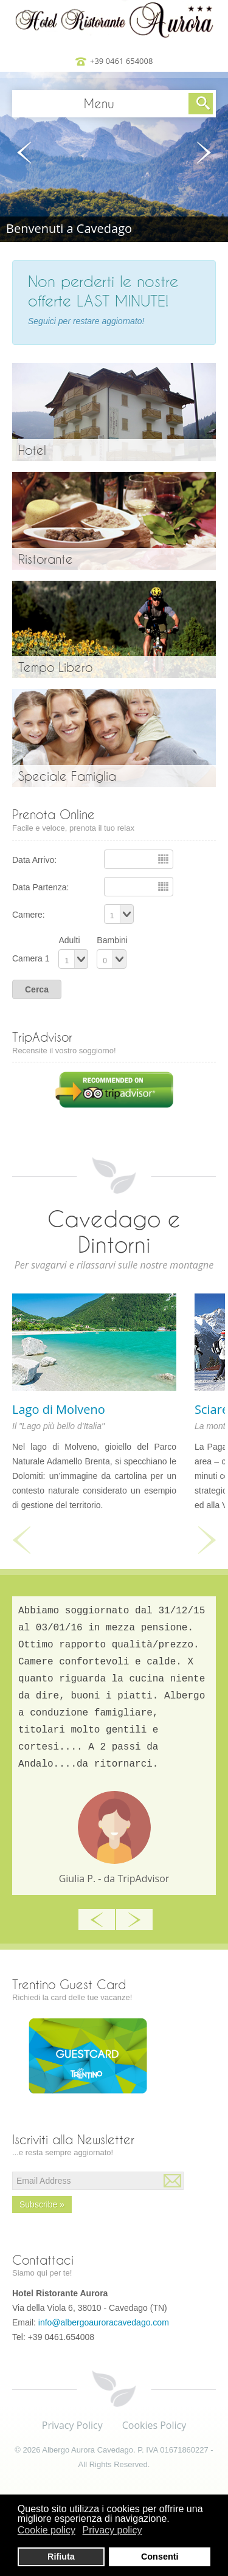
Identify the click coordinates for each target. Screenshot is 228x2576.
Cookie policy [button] (46, 2530)
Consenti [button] (160, 2556)
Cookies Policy (154, 2425)
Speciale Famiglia (67, 776)
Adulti (69, 940)
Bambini (112, 940)
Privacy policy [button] (112, 2530)
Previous (21, 1540)
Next (207, 1540)
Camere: (28, 914)
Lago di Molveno (58, 1409)
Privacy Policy (72, 2425)
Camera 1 (30, 958)
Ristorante (45, 559)
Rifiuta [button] (61, 2556)
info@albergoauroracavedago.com (103, 2322)
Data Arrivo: (34, 860)
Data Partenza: (40, 887)
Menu (99, 103)
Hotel (32, 450)
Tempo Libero (55, 667)
